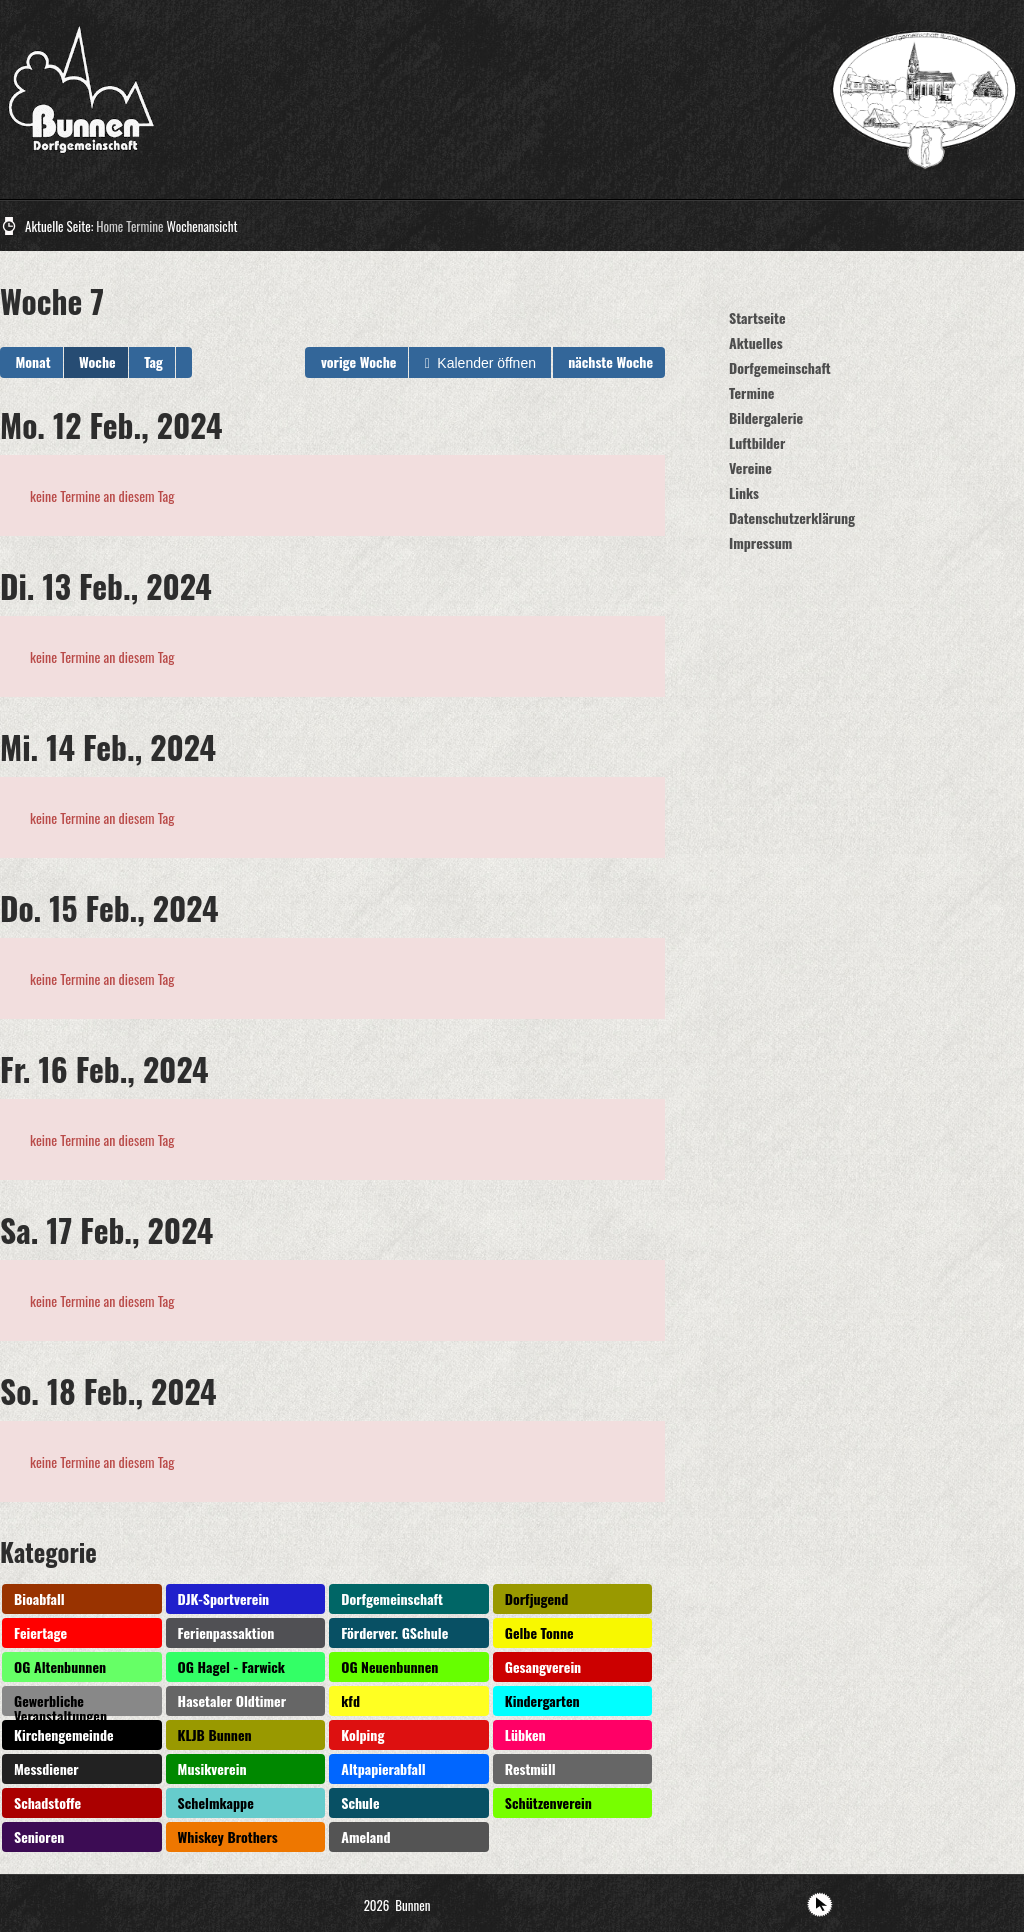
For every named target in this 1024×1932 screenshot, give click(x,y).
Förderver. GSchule (394, 1632)
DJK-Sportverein (224, 1598)
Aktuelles (756, 342)
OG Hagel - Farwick (231, 1666)
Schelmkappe (216, 1802)
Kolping (362, 1734)
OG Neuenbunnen (389, 1666)
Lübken (525, 1734)
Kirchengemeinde (64, 1734)
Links (744, 492)
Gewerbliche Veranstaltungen (60, 1703)
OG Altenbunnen (60, 1666)
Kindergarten (542, 1700)
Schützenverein (548, 1802)
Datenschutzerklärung (792, 517)
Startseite (757, 317)
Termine (144, 226)
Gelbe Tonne (539, 1632)
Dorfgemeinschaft (392, 1598)
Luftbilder (757, 442)
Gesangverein (543, 1666)
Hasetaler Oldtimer (232, 1700)
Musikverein (212, 1768)
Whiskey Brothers (228, 1836)
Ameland (365, 1836)
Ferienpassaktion (226, 1632)
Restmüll (530, 1768)
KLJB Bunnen (215, 1734)
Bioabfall (39, 1598)
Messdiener (46, 1768)
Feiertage (40, 1632)
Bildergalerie (766, 417)
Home (109, 226)
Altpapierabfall (383, 1768)
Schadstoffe (47, 1802)
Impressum (760, 542)
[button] (184, 362)
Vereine (750, 467)
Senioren (39, 1836)
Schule (360, 1802)
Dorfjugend (536, 1598)
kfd (350, 1700)
